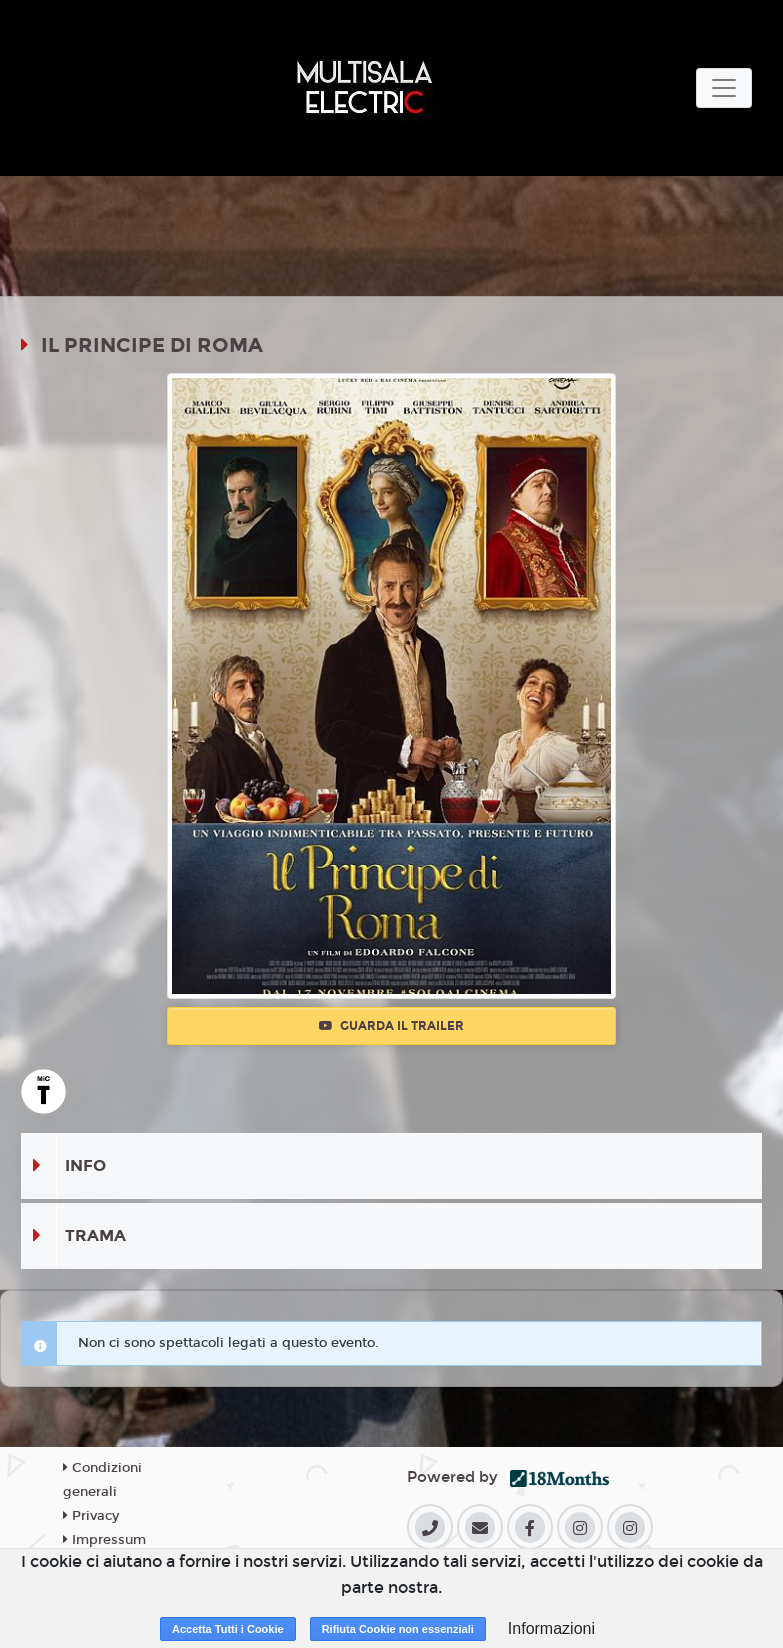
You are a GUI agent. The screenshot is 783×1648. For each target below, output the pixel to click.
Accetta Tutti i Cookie (228, 1629)
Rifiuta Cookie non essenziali (398, 1629)
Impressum (104, 1540)
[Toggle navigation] (724, 88)
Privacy (91, 1516)
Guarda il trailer (391, 1026)
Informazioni (551, 1628)
